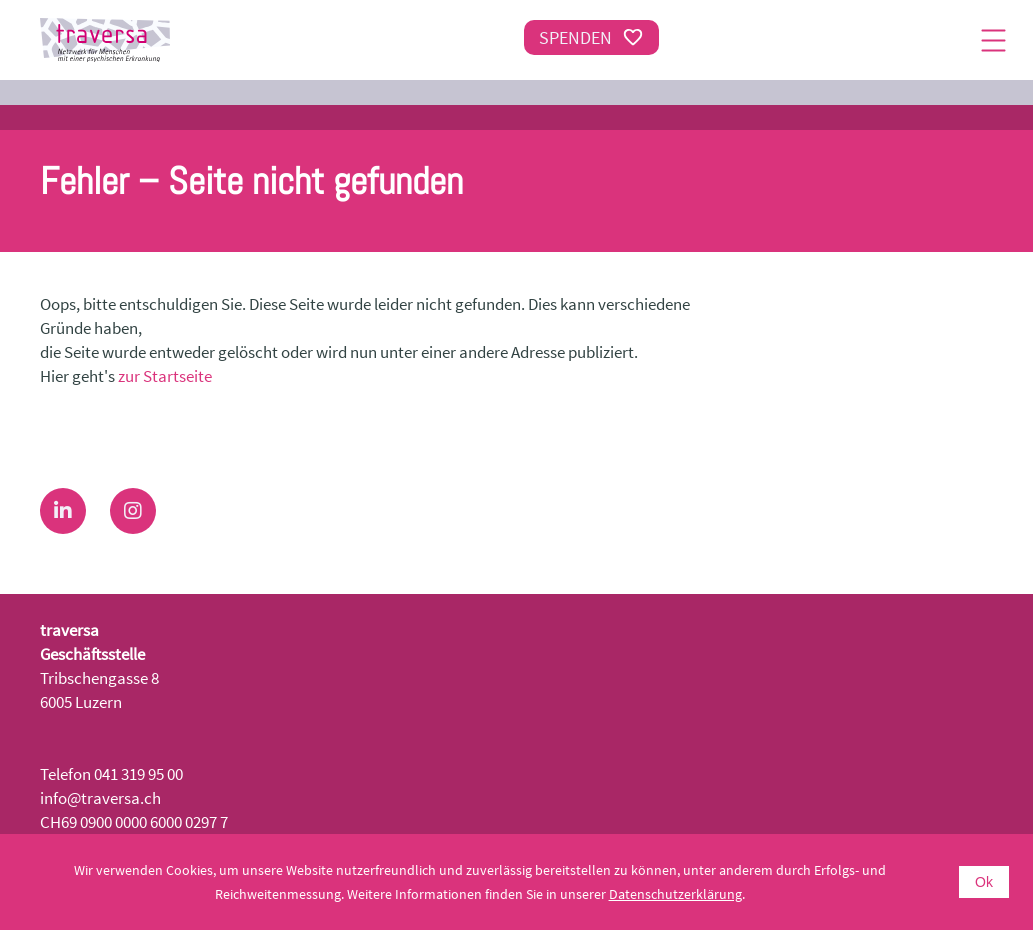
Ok (984, 882)
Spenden (591, 37)
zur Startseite (165, 376)
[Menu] (993, 40)
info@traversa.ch (100, 798)
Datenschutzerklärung (675, 894)
